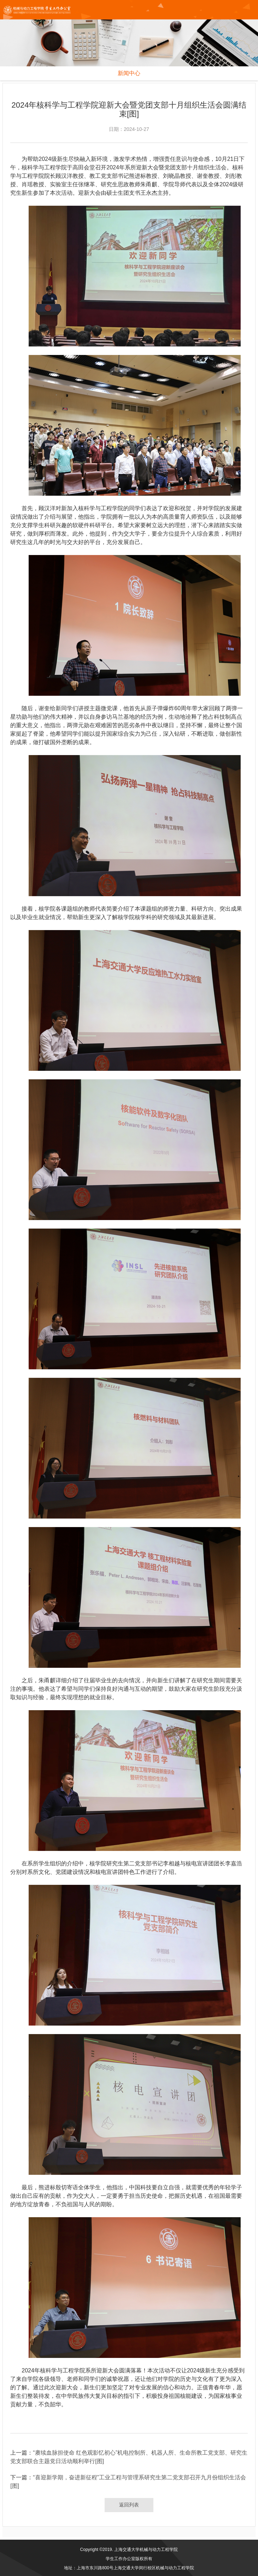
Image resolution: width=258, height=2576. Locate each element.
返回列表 (129, 2505)
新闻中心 (129, 73)
